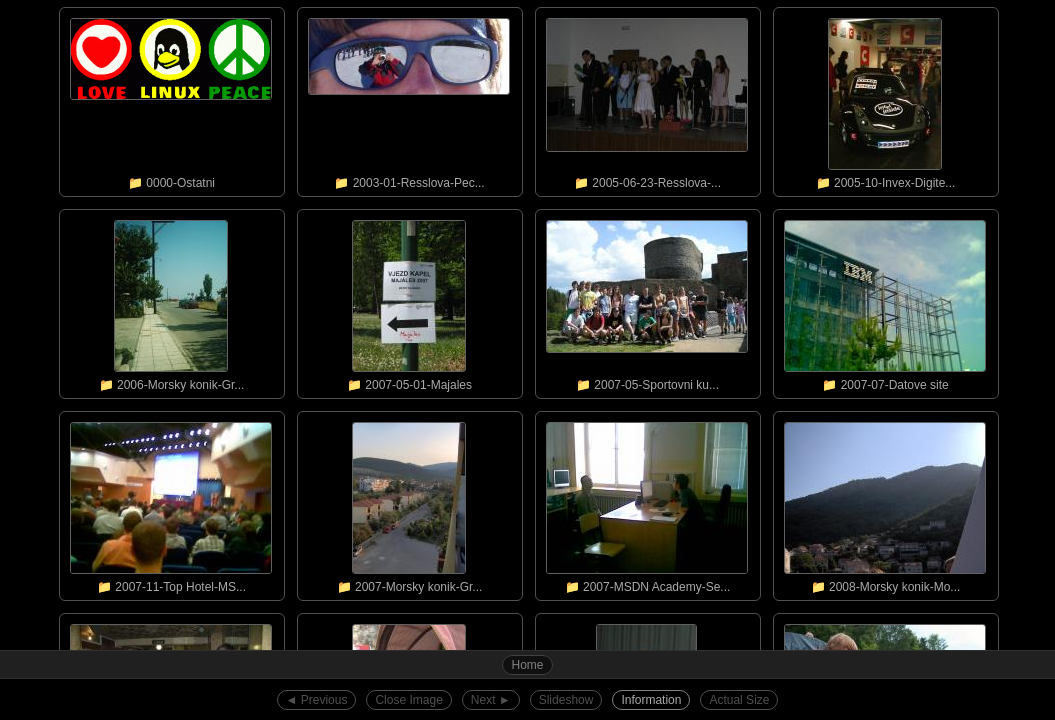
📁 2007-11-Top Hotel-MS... (171, 503)
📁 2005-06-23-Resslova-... (647, 99)
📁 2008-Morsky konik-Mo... (885, 503)
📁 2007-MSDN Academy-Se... (647, 503)
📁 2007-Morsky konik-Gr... (409, 503)
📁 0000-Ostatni (171, 99)
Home (527, 665)
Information (651, 700)
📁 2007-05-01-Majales (409, 301)
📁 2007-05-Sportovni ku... (647, 301)
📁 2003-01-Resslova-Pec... (409, 99)
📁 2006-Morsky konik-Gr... (171, 301)
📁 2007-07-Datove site (885, 301)
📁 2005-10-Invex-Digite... (885, 99)
